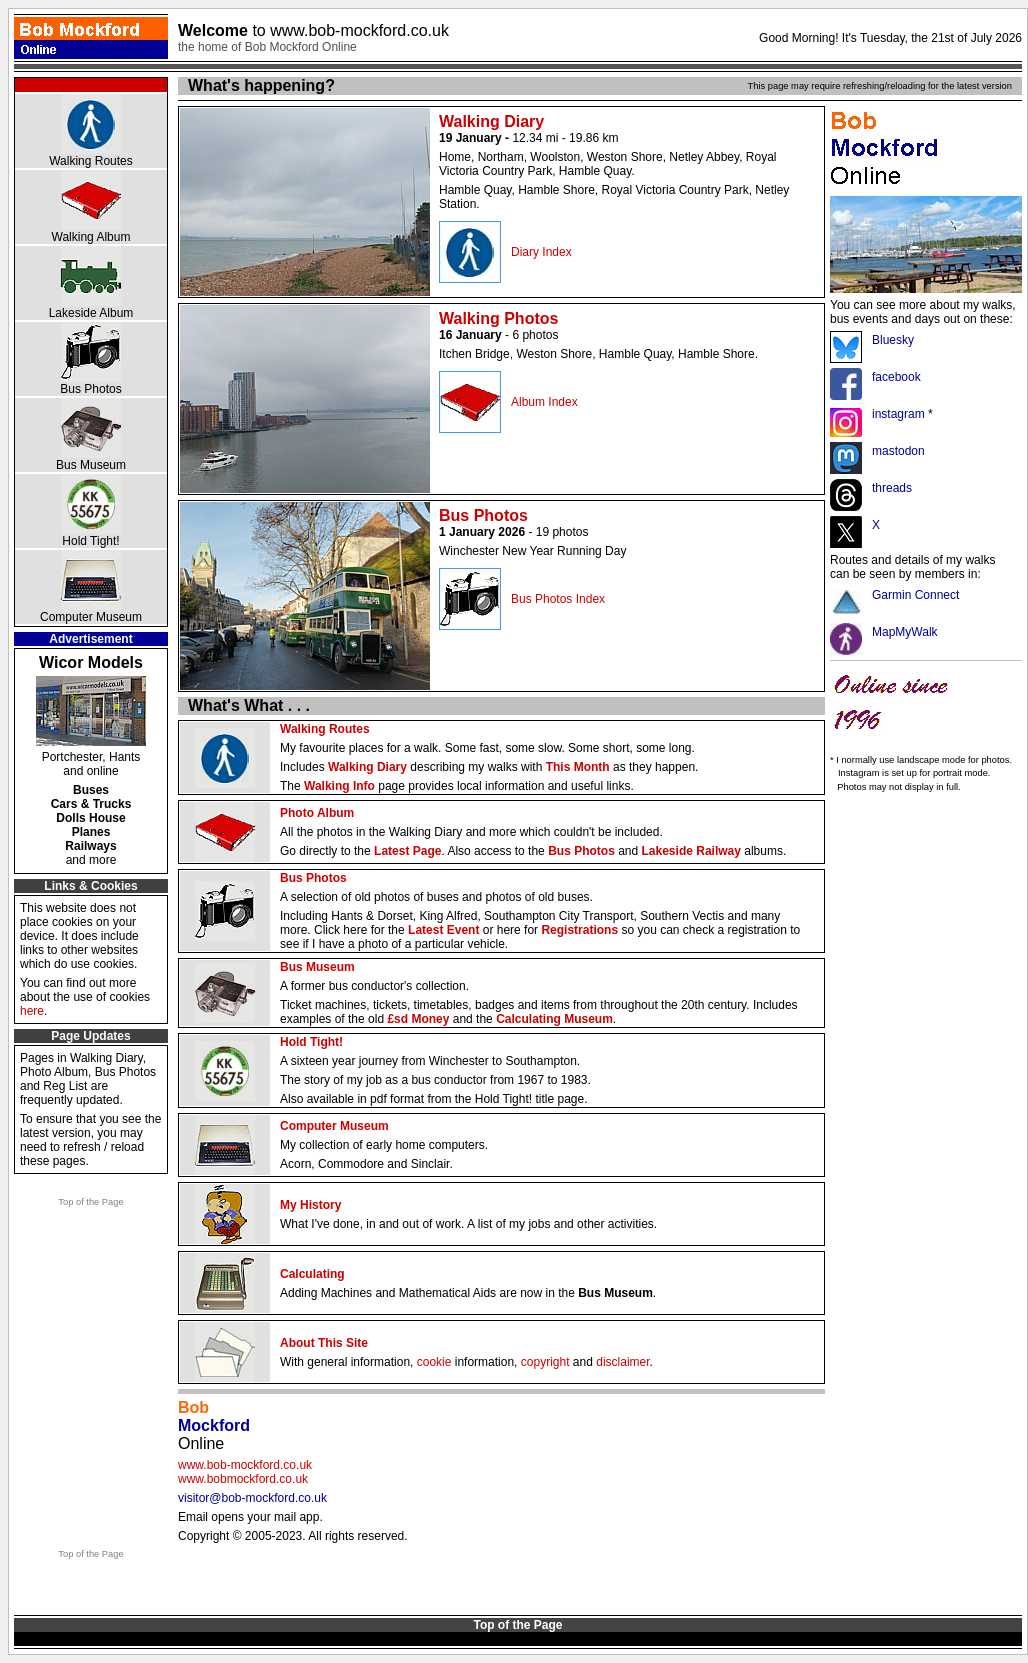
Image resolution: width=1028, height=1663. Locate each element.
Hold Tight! (90, 541)
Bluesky (893, 340)
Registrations (579, 930)
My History (310, 1205)
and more (91, 860)
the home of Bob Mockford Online (267, 47)
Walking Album (91, 237)
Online (201, 1443)
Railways (90, 846)
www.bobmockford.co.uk (243, 1479)
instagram (898, 414)
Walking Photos (498, 318)
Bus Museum (91, 465)
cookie (434, 1362)
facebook (896, 377)
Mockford (214, 1425)
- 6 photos (498, 335)
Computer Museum (91, 617)
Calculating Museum (554, 1019)
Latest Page (407, 851)
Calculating (312, 1274)
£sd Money (418, 1019)
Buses (91, 790)
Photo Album (317, 813)
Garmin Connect (915, 595)
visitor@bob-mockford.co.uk (252, 1498)
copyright (545, 1362)
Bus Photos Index (558, 599)
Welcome (313, 30)
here (32, 1011)
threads (892, 488)
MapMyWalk (905, 632)
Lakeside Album (91, 313)
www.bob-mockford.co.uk (245, 1465)
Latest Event (443, 930)
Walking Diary (491, 121)
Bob (193, 1407)
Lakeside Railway (691, 851)
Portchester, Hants (91, 757)
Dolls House (90, 818)
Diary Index (541, 252)
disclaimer (622, 1362)
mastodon (898, 451)
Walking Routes (91, 161)
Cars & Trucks (91, 804)
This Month (578, 767)
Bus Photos (90, 389)
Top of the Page (90, 1202)
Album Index (544, 402)
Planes (91, 832)
